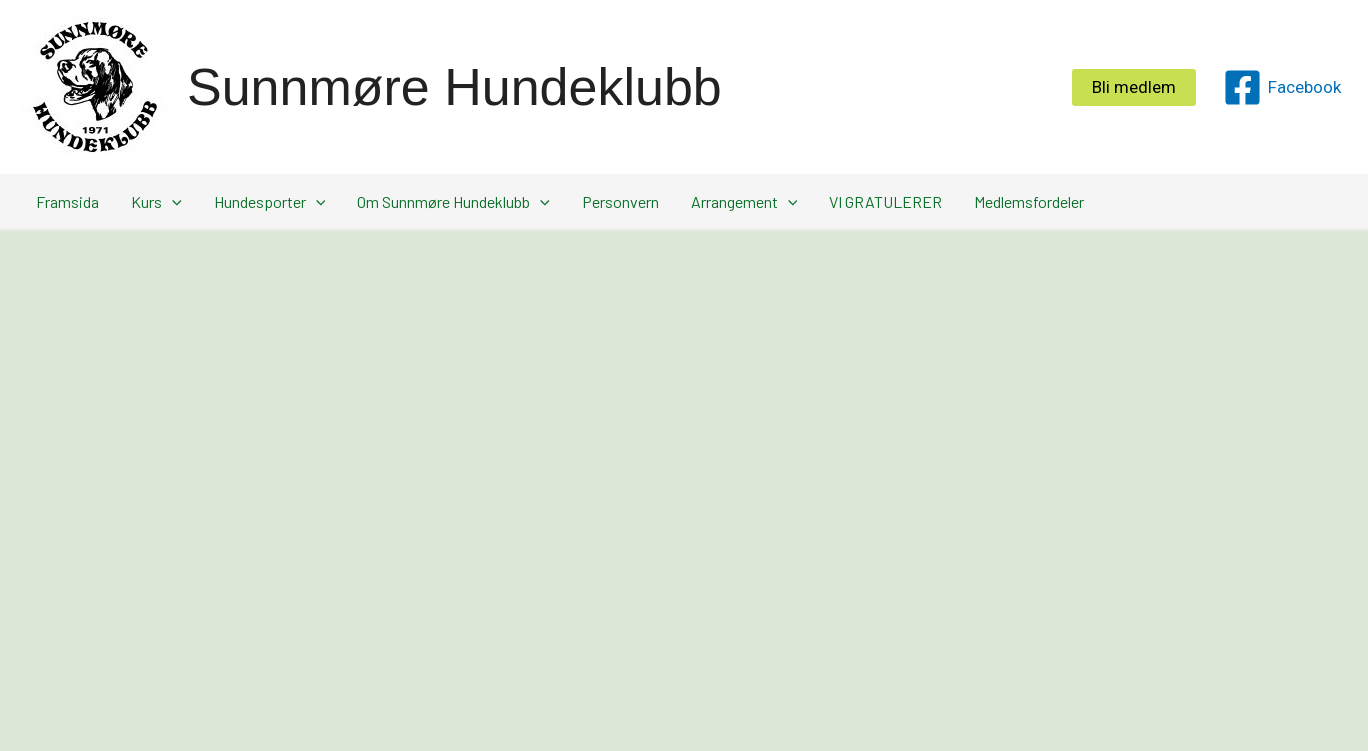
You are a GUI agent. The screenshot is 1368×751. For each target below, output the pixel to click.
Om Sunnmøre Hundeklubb (453, 202)
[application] (172, 202)
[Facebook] (1282, 87)
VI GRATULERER (885, 201)
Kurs (156, 202)
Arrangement (744, 202)
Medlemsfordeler (1029, 201)
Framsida (67, 201)
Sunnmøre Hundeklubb (454, 87)
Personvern (620, 201)
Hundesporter (270, 202)
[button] (1134, 87)
